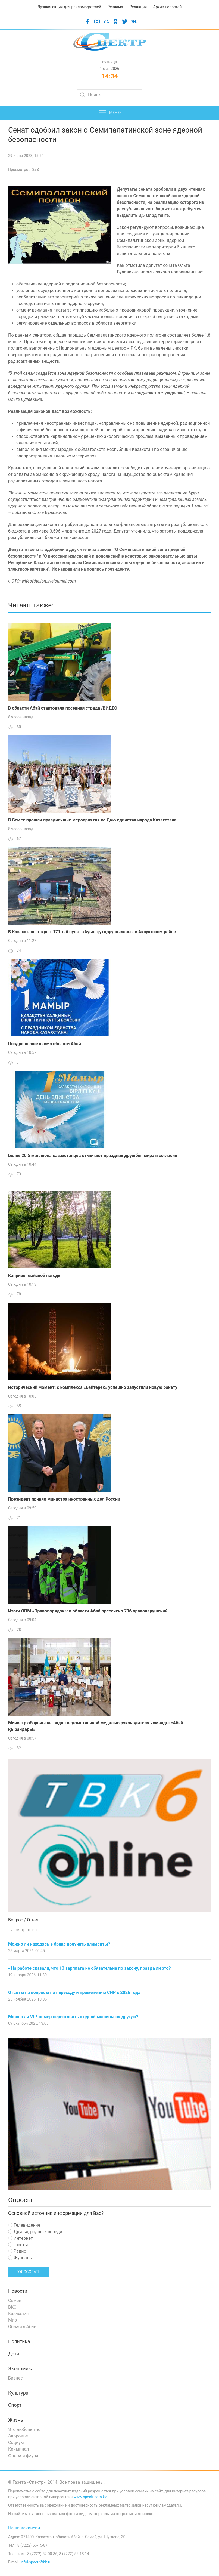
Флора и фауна (23, 2455)
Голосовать (28, 2272)
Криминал (18, 2449)
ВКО (12, 2307)
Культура (18, 2393)
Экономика (21, 2368)
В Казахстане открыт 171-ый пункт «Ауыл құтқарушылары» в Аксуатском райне (92, 931)
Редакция (138, 7)
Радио (17, 2251)
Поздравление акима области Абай (44, 1043)
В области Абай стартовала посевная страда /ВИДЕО (62, 708)
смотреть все (23, 1930)
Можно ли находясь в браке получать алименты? (59, 1944)
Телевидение (24, 2225)
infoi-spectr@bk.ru (35, 2562)
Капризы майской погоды (35, 1275)
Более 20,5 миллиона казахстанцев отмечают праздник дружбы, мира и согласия (92, 1155)
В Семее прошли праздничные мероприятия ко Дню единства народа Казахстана (92, 820)
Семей (14, 2300)
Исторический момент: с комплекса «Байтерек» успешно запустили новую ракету (92, 1387)
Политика (19, 2341)
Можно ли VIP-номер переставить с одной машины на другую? (73, 2016)
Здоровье (18, 2436)
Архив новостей (167, 7)
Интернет (20, 2238)
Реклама (115, 7)
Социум (16, 2442)
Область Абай (22, 2326)
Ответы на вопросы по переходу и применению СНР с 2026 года (74, 1992)
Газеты (18, 2244)
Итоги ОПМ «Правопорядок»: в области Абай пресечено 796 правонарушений (88, 1611)
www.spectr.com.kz (90, 2497)
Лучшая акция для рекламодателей (69, 7)
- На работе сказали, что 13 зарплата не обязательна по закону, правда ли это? (89, 1968)
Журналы (20, 2257)
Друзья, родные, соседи (35, 2231)
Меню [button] (109, 113)
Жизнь (15, 2420)
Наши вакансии (24, 2528)
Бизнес (15, 2378)
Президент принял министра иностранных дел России (64, 1499)
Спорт (14, 2405)
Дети (13, 2353)
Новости (17, 2291)
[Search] (109, 94)
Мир (12, 2320)
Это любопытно (24, 2429)
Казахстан (18, 2313)
